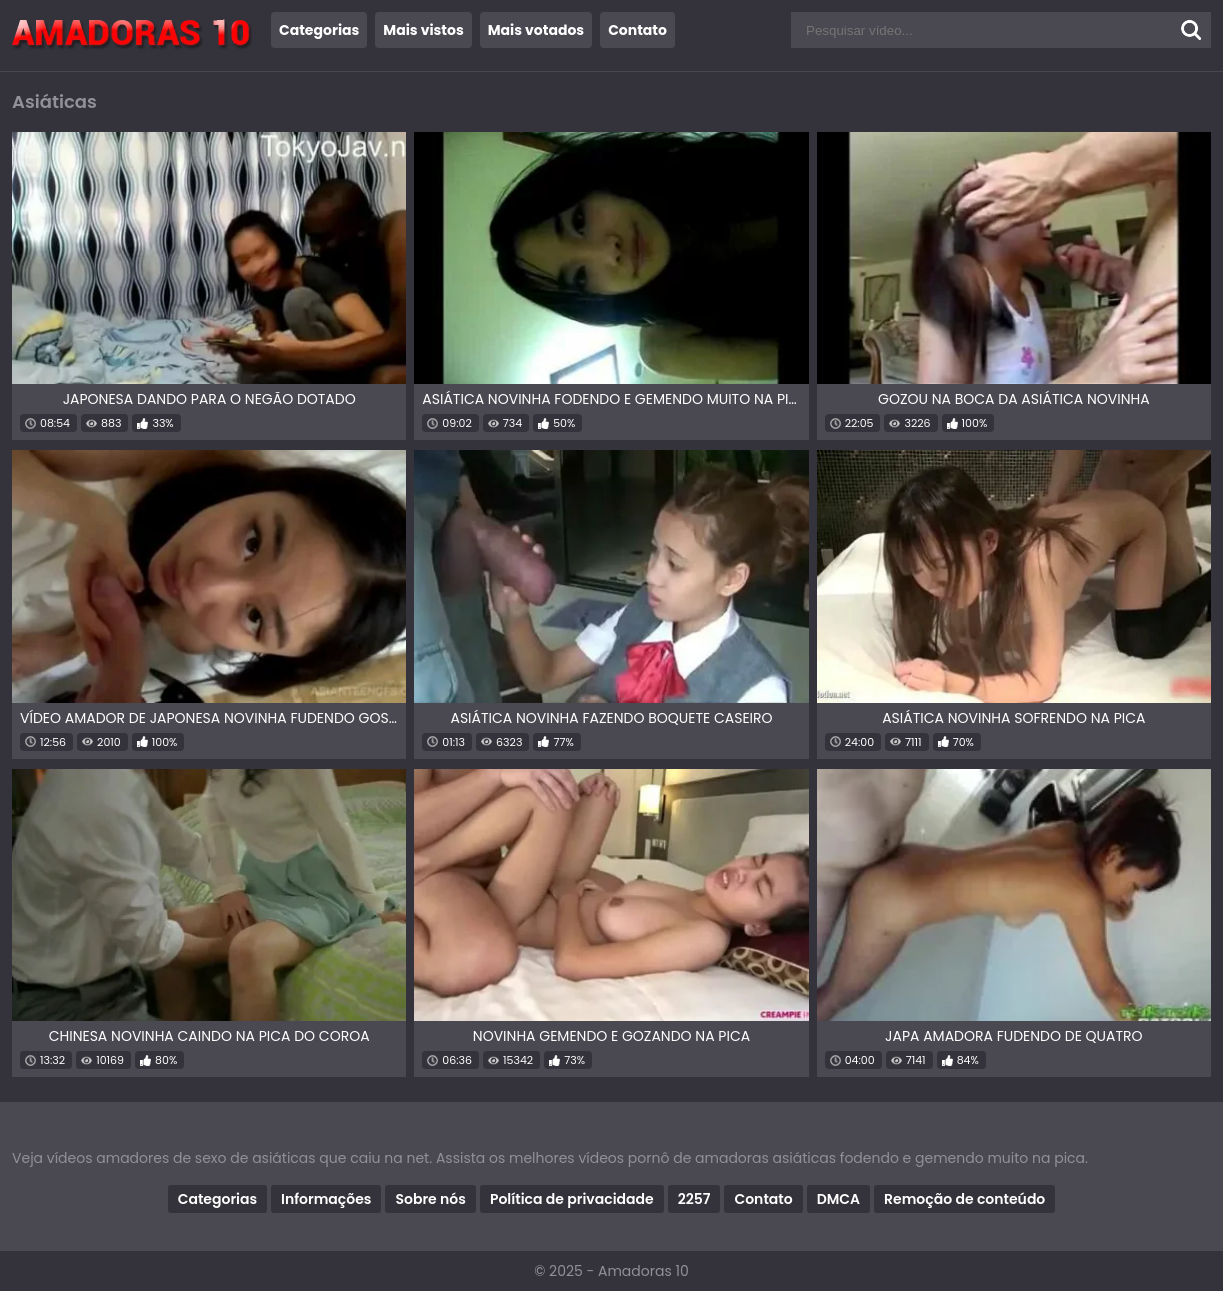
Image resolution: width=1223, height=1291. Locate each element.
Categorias (319, 30)
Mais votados (536, 30)
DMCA (838, 1199)
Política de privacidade (572, 1199)
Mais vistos (423, 30)
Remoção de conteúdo (964, 1199)
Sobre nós (430, 1199)
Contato (637, 30)
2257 (694, 1199)
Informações (326, 1199)
